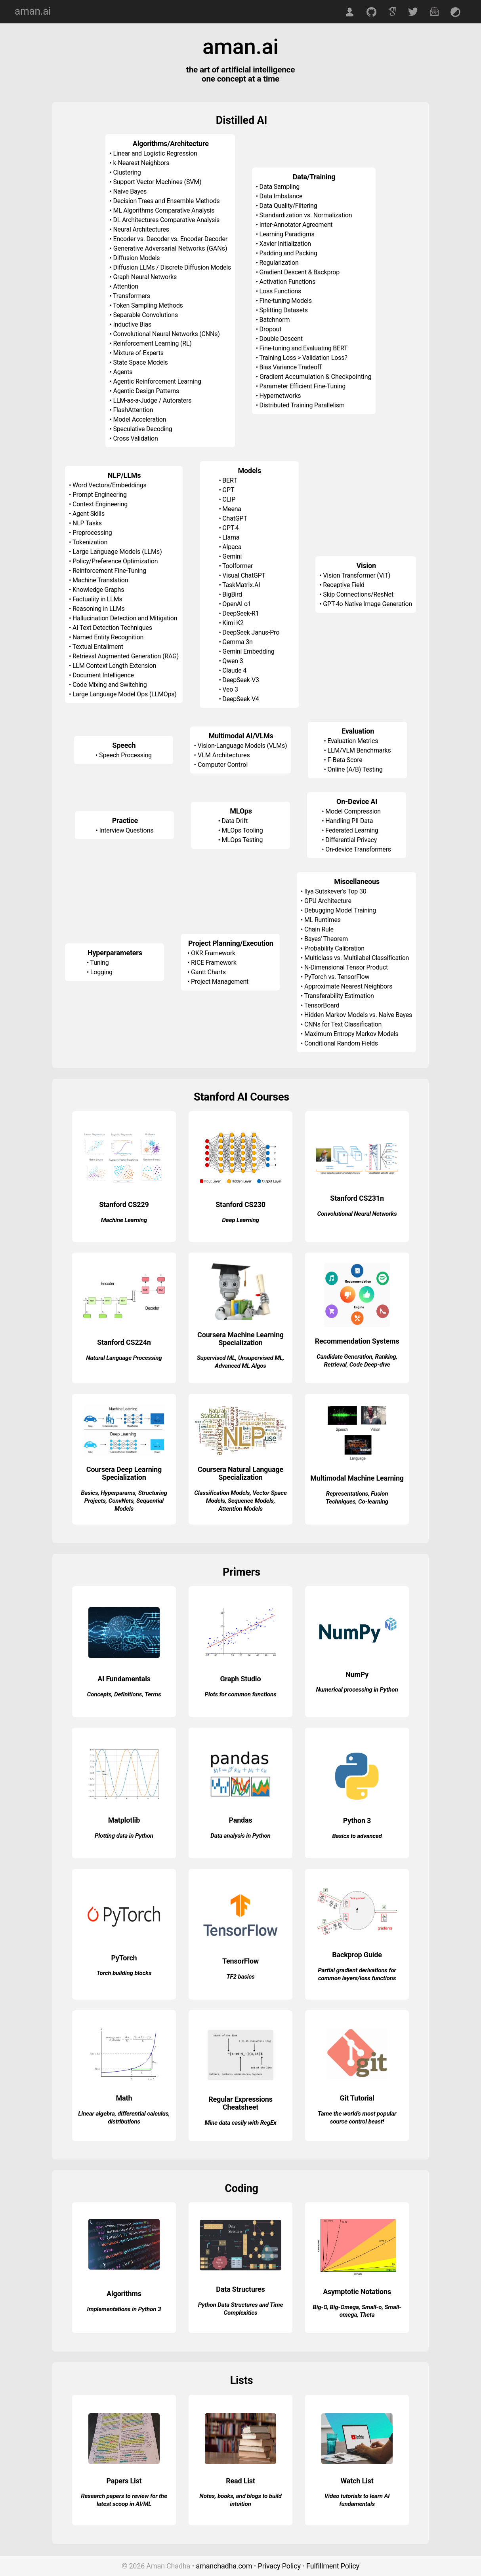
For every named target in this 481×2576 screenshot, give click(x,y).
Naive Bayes (130, 191)
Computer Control (223, 764)
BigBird (232, 594)
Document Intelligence (103, 675)
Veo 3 (230, 689)
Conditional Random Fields (341, 1043)
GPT (228, 490)
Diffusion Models (136, 258)
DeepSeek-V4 (240, 699)
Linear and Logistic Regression (155, 153)
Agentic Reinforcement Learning (157, 381)
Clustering (127, 172)
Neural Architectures (141, 229)
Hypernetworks (280, 395)
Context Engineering (100, 504)
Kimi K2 (232, 623)
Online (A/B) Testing (355, 769)
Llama (230, 537)
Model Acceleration (139, 419)
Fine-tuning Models (286, 300)
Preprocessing (92, 532)
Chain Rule (319, 929)
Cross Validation (135, 438)
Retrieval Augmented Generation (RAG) (126, 656)
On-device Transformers (358, 849)
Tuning (99, 962)
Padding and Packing (288, 253)
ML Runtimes (322, 920)
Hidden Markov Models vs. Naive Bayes (358, 1015)
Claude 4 (234, 670)
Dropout (271, 329)
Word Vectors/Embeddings (110, 485)
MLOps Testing (242, 840)
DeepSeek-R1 (240, 613)
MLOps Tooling (242, 830)
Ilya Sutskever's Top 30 (335, 891)
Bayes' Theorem (326, 939)
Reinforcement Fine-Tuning (109, 570)
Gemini (232, 556)
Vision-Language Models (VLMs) (242, 745)
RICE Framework (214, 962)
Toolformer (237, 566)
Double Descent (281, 338)
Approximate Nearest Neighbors (348, 986)
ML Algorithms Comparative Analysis (163, 210)
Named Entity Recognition (108, 637)
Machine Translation (100, 580)
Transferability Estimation (339, 996)
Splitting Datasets (284, 310)
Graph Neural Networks (145, 277)
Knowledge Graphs (98, 589)
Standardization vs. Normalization (306, 215)
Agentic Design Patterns (146, 391)
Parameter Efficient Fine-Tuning (302, 386)
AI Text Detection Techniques (112, 627)
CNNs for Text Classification (343, 1024)
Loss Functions (280, 291)
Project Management (219, 981)
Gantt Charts (208, 972)
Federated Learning (351, 830)
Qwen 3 (232, 661)
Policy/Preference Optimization (115, 561)
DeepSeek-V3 (240, 680)
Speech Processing (125, 755)
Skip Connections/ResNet (358, 594)
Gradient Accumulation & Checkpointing (316, 376)
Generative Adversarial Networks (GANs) (170, 248)
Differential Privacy (351, 840)
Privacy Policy (279, 2566)
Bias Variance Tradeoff (291, 367)
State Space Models (140, 362)
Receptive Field (344, 585)
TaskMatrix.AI (241, 585)
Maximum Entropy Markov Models (351, 1034)
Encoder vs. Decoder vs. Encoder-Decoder (170, 239)
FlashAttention (133, 410)
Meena (231, 509)
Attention (125, 286)
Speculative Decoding (142, 429)
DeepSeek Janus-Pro (250, 632)
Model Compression (353, 811)
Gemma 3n (237, 642)
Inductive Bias (132, 324)
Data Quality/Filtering (288, 205)
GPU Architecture (327, 901)
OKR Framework (213, 953)
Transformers (131, 296)
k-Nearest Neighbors (141, 163)
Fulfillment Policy (332, 2566)
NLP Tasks (87, 523)
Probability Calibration (334, 948)
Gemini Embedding (248, 651)
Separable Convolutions (145, 315)
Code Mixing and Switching (110, 684)
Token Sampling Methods (148, 305)
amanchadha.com (224, 2566)
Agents (122, 372)
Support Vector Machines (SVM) (157, 182)
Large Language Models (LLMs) (117, 551)
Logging (101, 972)
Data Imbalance (281, 196)
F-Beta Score (345, 760)
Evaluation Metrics (353, 741)
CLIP (228, 499)
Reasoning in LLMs (99, 608)
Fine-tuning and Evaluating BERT (304, 348)
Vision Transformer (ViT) (356, 575)
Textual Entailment (98, 646)
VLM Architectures (224, 755)
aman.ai (33, 11)
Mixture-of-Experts (138, 353)
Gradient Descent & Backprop (300, 272)
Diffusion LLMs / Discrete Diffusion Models (172, 267)
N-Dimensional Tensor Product (346, 967)
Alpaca (231, 547)
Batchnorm (275, 319)
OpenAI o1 (236, 604)
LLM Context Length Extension (114, 665)
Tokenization (90, 542)
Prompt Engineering (100, 494)
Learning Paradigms (287, 234)
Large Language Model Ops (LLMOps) (125, 694)
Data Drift (234, 821)
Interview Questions (126, 830)
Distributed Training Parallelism (302, 405)
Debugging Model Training (340, 910)
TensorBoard (322, 1005)
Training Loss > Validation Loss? (303, 357)
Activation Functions (287, 281)
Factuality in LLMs (97, 599)
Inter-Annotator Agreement (296, 224)
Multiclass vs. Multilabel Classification (356, 958)
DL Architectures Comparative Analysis (166, 220)
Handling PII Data (349, 821)
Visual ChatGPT (243, 575)
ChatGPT (234, 518)
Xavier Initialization (285, 243)
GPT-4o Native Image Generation (367, 604)
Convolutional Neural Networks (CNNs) (166, 334)
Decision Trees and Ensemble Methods (166, 201)
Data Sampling (280, 186)
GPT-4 (230, 528)
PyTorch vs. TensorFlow (336, 977)
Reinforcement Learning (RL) (152, 343)
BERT (229, 480)
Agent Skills (89, 513)
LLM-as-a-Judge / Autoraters (152, 400)
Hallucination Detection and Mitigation (125, 618)
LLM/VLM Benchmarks (359, 750)
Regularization (279, 262)
